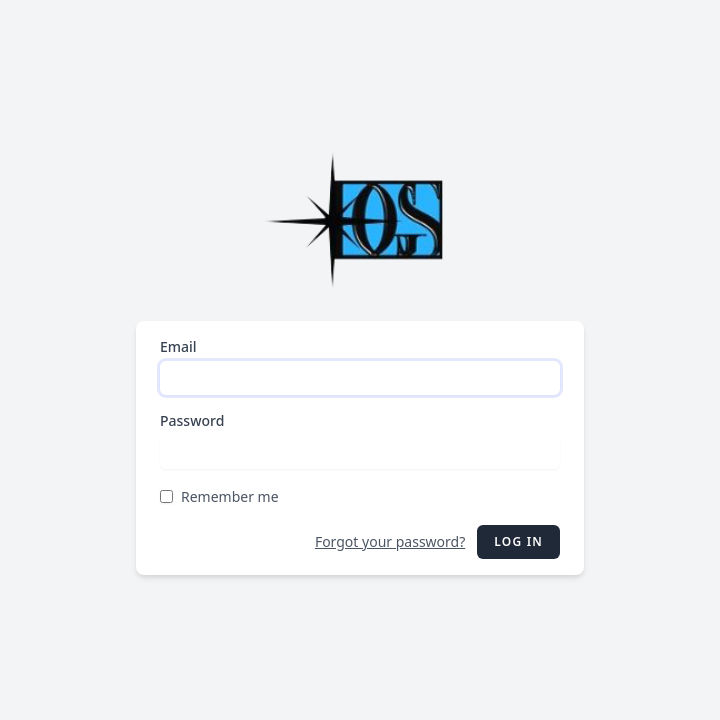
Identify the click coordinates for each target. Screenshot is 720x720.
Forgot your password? (390, 541)
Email (178, 346)
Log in (518, 541)
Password (192, 420)
